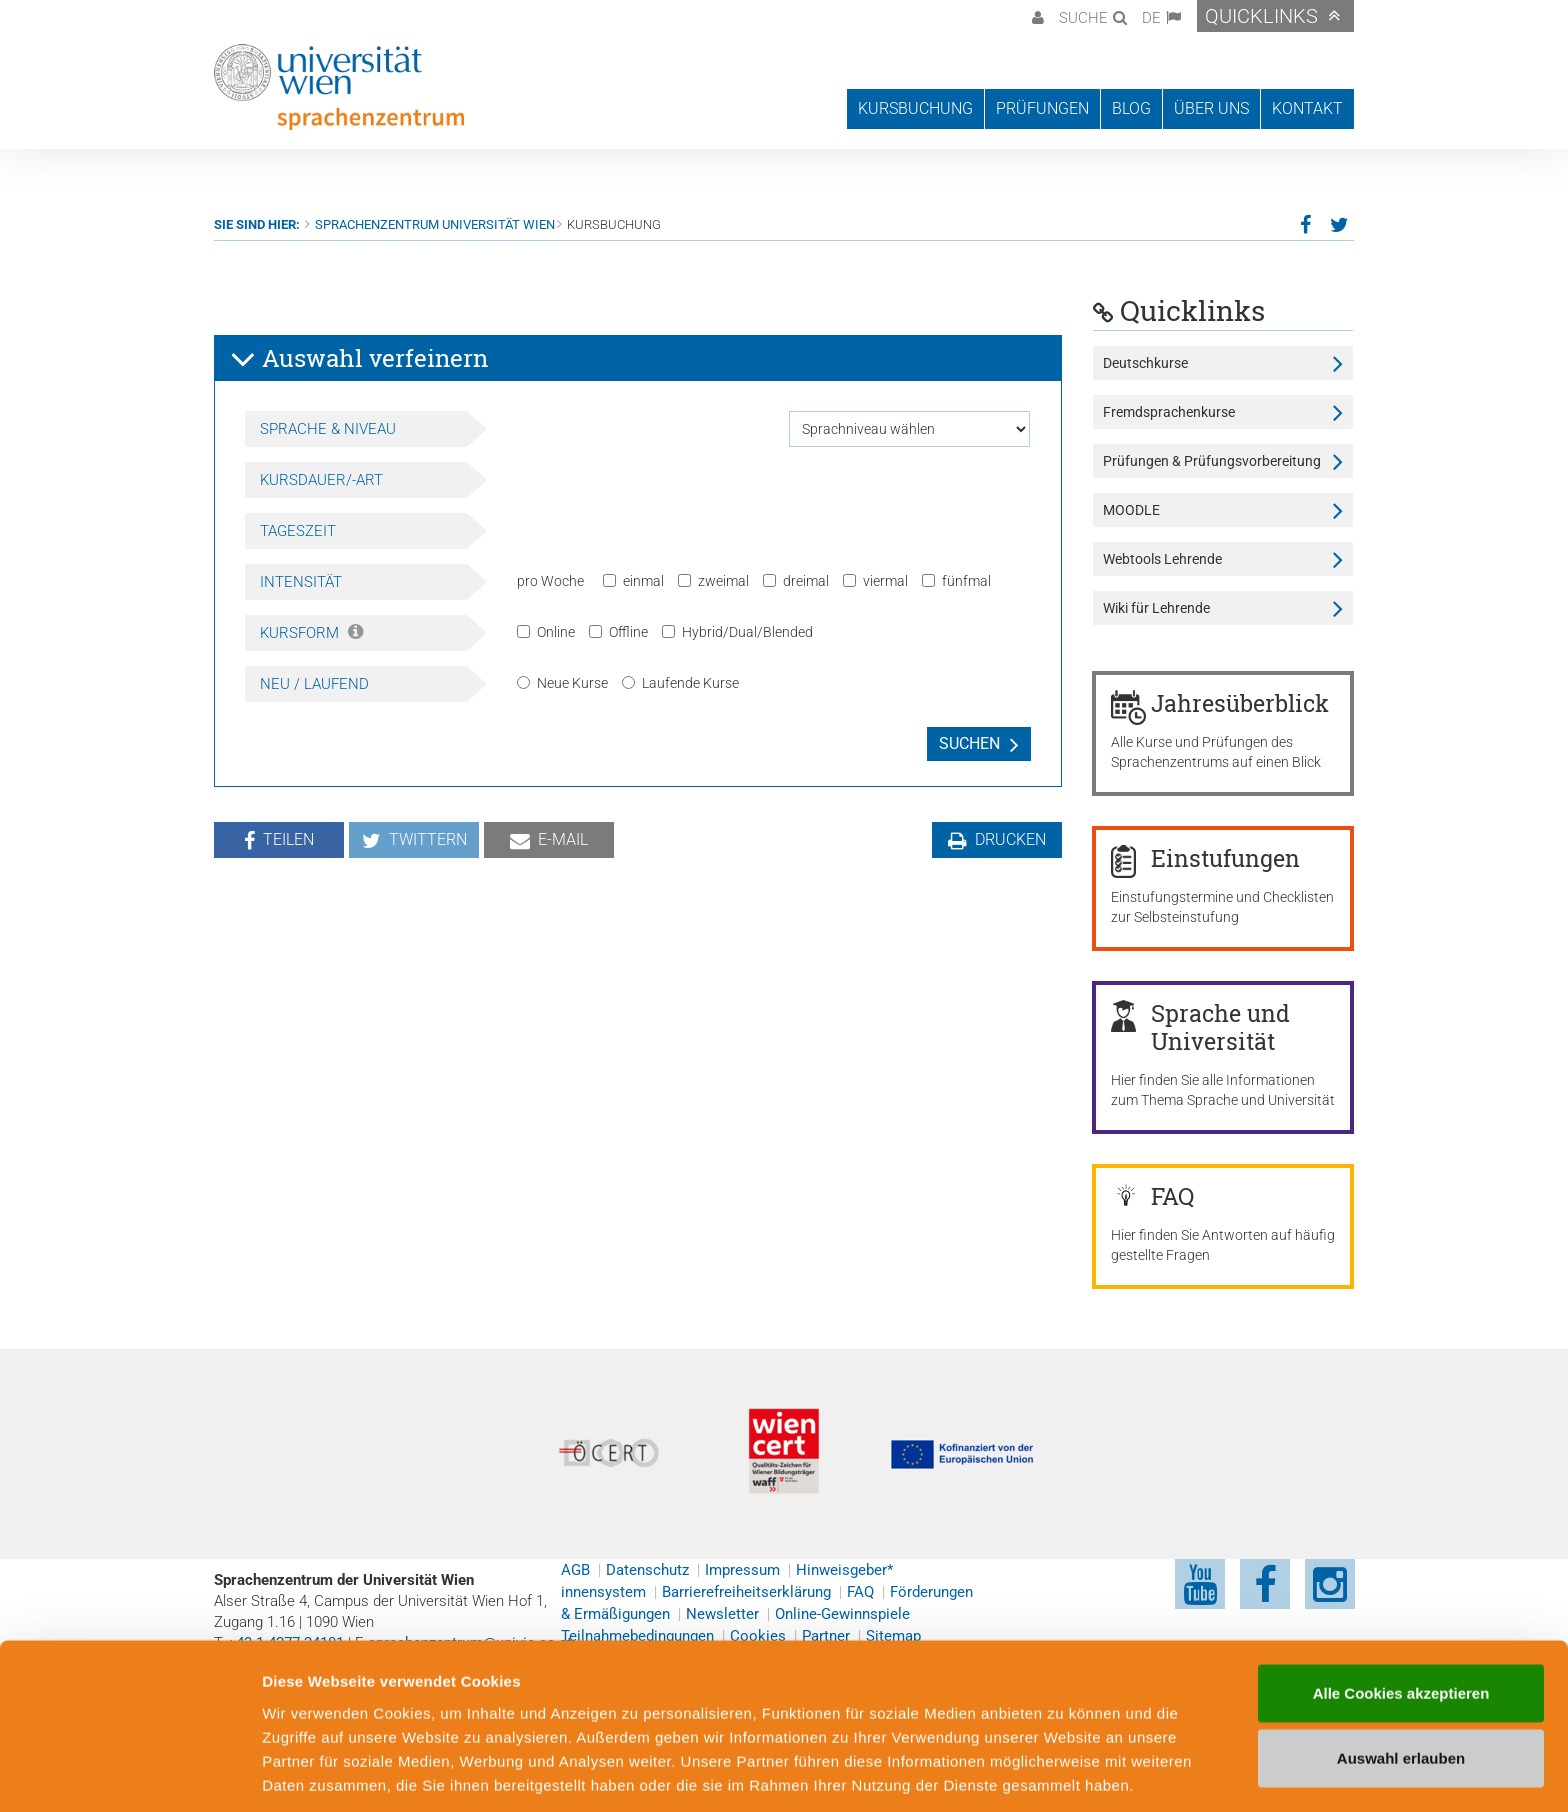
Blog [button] (1131, 108)
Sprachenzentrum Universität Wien (435, 224)
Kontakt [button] (1307, 108)
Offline (618, 632)
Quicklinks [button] (1261, 16)
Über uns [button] (1211, 108)
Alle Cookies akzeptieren (1401, 1615)
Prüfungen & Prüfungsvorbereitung (1212, 461)
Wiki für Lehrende (1156, 608)
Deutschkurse (1145, 363)
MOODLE (1131, 510)
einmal (633, 581)
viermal (875, 581)
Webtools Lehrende (1162, 559)
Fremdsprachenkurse (1169, 412)
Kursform (311, 633)
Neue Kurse (562, 683)
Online (546, 632)
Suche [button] (1083, 18)
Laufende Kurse (680, 683)
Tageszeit (298, 531)
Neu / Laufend (314, 684)
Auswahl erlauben (1401, 1681)
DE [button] (1151, 18)
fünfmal (956, 581)
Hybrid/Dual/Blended (737, 632)
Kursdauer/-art (321, 480)
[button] (1035, 16)
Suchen (969, 743)
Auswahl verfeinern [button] (359, 359)
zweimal (713, 581)
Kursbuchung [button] (915, 108)
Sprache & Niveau (328, 429)
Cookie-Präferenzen (1084, 1772)
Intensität (301, 582)
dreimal (796, 581)
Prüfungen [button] (1042, 108)
